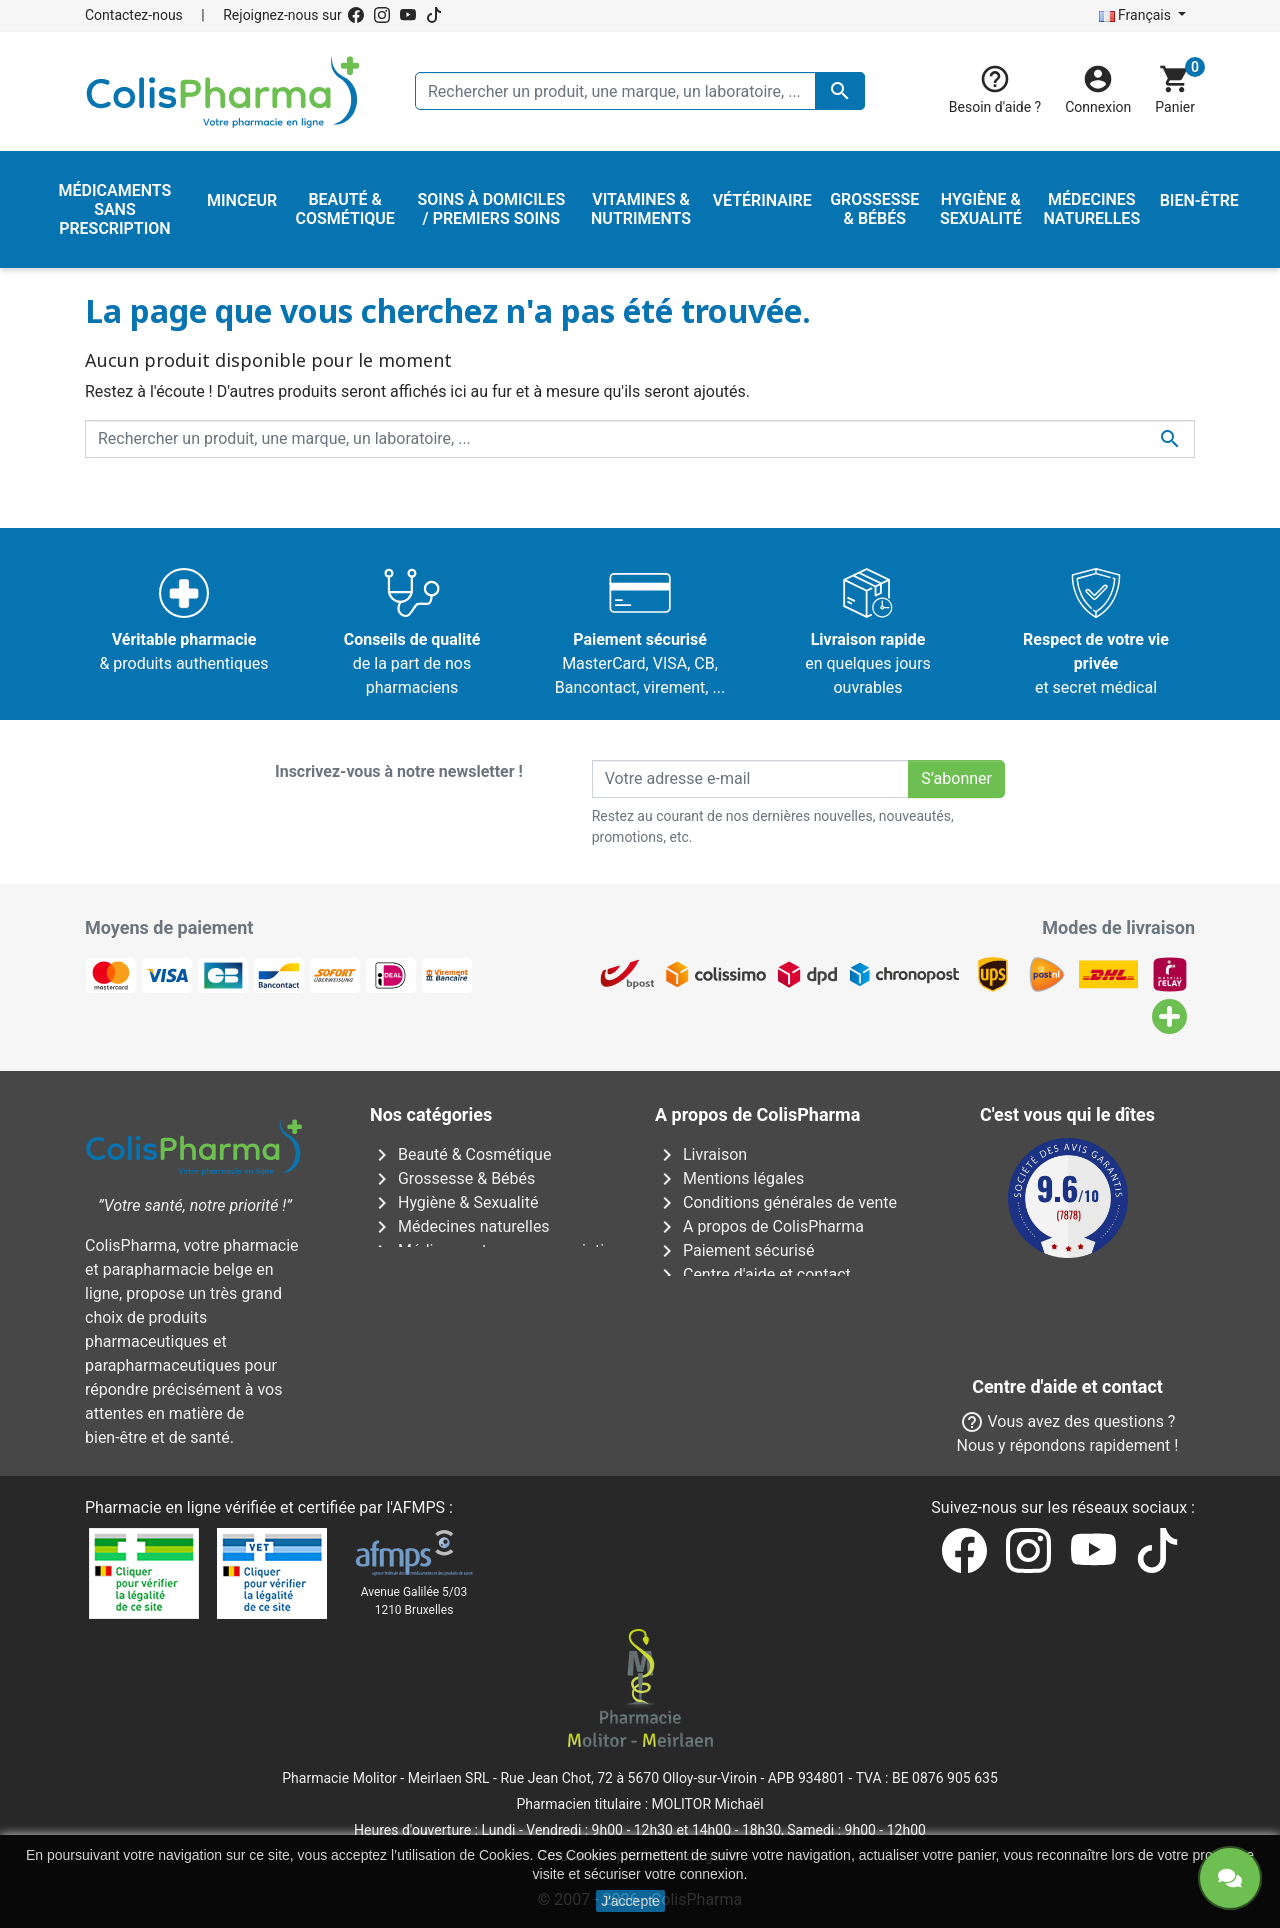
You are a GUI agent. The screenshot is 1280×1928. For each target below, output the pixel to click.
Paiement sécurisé (735, 1250)
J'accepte (630, 1901)
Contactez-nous (134, 15)
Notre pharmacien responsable (778, 1298)
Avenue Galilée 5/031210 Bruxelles (414, 1601)
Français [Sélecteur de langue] (1137, 15)
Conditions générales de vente (776, 1202)
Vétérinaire (422, 1322)
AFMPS (418, 1507)
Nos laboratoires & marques (768, 1370)
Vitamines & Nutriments (468, 1346)
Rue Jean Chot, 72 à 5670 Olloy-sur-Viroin (628, 1778)
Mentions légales (729, 1178)
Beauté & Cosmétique (460, 1154)
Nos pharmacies (727, 1346)
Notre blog (706, 1394)
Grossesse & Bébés (452, 1178)
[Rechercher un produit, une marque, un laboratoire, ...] (640, 91)
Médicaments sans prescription (496, 1250)
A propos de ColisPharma (759, 1226)
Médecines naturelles (460, 1226)
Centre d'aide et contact (753, 1274)
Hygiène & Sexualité (454, 1202)
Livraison (701, 1154)
